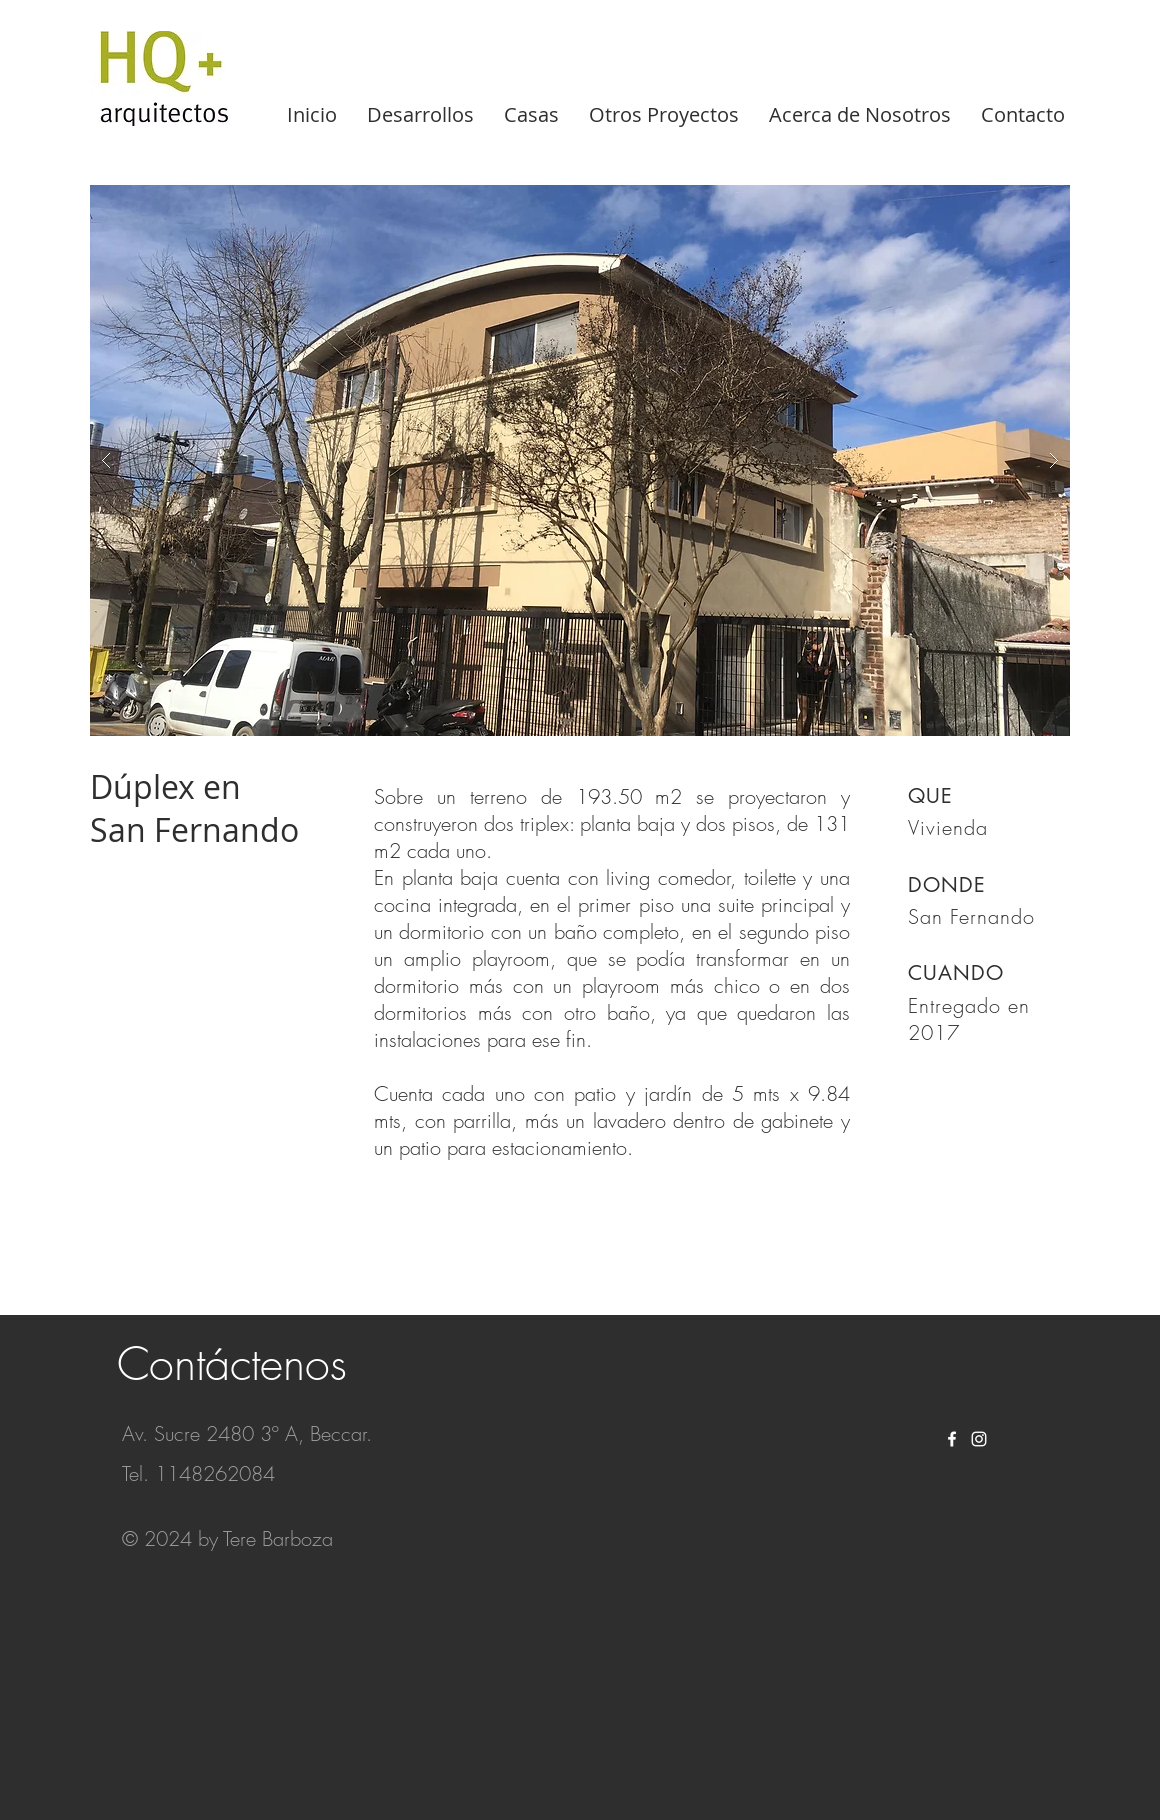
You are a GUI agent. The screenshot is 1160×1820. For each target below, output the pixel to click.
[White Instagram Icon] (979, 1439)
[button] (580, 460)
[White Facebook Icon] (952, 1439)
